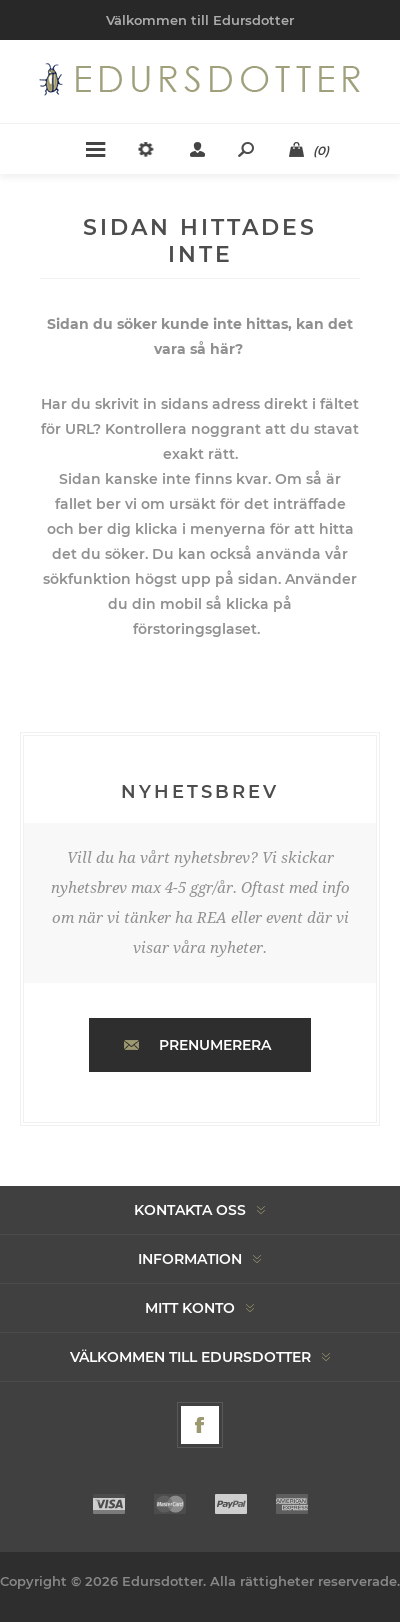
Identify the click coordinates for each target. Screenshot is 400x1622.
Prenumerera (215, 1045)
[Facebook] (200, 1425)
